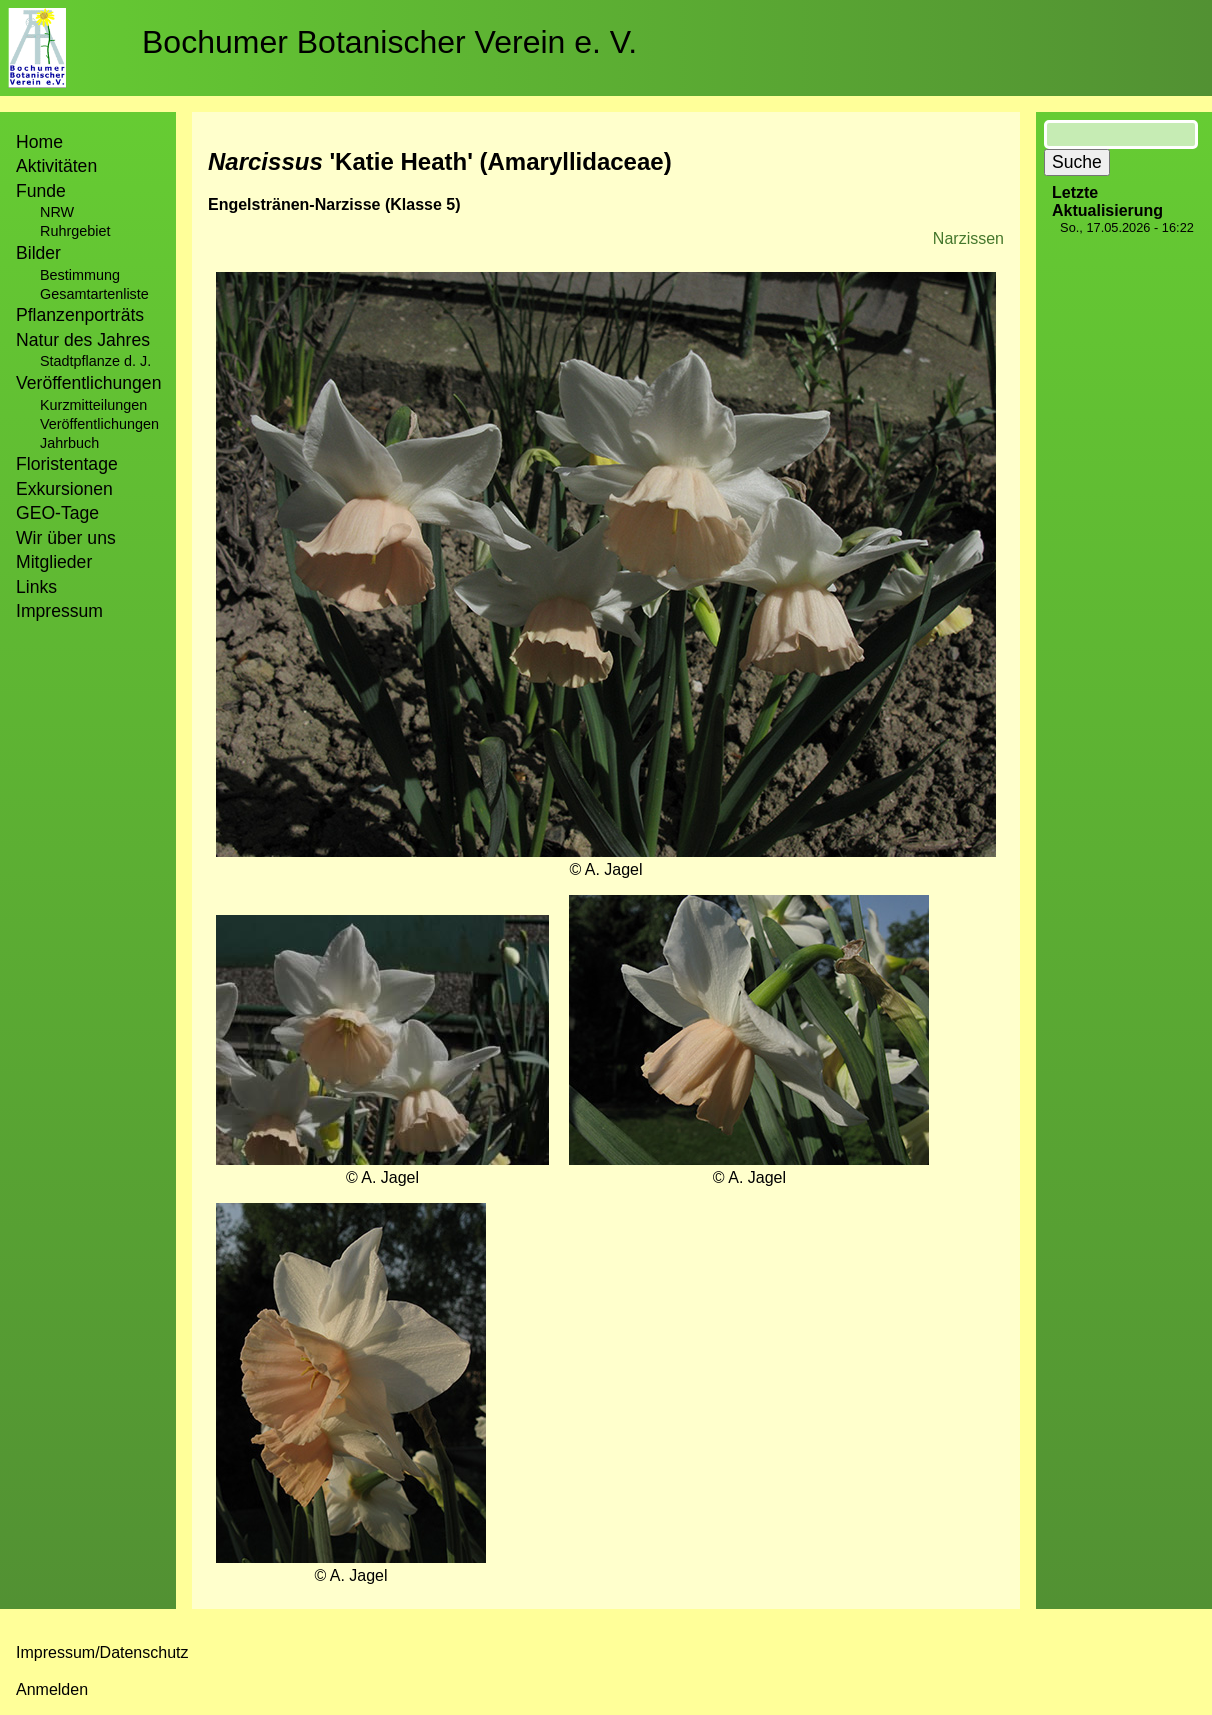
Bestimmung (80, 275)
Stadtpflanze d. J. (95, 361)
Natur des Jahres (83, 340)
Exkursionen (64, 489)
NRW (57, 212)
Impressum (59, 611)
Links (36, 587)
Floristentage (67, 464)
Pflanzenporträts (80, 315)
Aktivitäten (56, 166)
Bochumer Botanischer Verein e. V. (389, 42)
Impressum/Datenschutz (102, 1652)
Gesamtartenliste (94, 294)
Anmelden (52, 1689)
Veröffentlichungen (99, 424)
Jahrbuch (69, 443)
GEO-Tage (57, 513)
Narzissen (968, 238)
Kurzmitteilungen (93, 405)
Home (39, 142)
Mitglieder (54, 562)
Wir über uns (66, 538)
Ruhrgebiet (75, 231)
